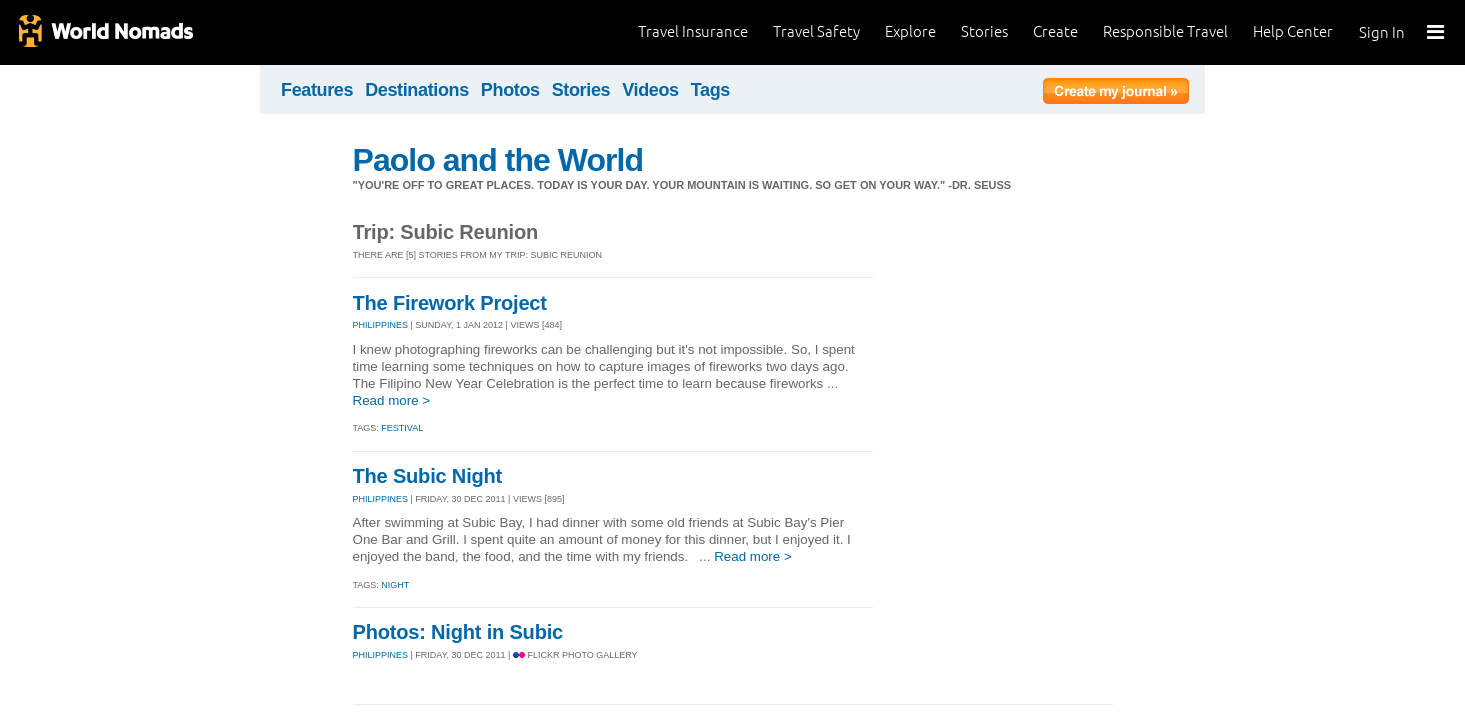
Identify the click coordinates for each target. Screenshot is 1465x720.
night (395, 585)
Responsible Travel (1165, 31)
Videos (650, 90)
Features (317, 90)
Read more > (392, 400)
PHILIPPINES (381, 325)
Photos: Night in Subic (458, 632)
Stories (984, 31)
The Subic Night (428, 476)
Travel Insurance (693, 31)
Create (1055, 31)
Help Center (1293, 31)
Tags (710, 90)
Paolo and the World (498, 160)
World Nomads (105, 32)
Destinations (417, 90)
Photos (510, 90)
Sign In (1382, 32)
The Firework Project (450, 303)
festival (402, 428)
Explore (910, 31)
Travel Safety (816, 31)
